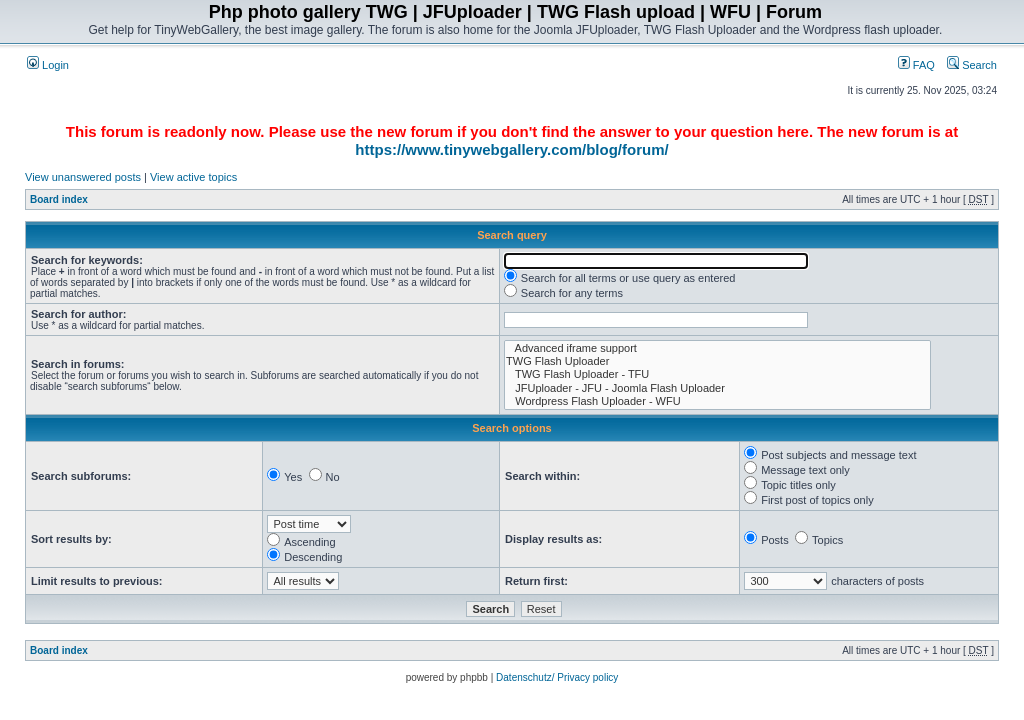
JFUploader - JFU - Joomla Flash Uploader (717, 388)
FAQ (916, 65)
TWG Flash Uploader (717, 361)
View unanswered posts (83, 177)
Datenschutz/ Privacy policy (557, 677)
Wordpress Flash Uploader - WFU (717, 401)
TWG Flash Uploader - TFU (717, 374)
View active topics (193, 177)
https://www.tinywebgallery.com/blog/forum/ (511, 149)
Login (48, 65)
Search (972, 65)
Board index (59, 199)
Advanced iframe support (717, 348)
